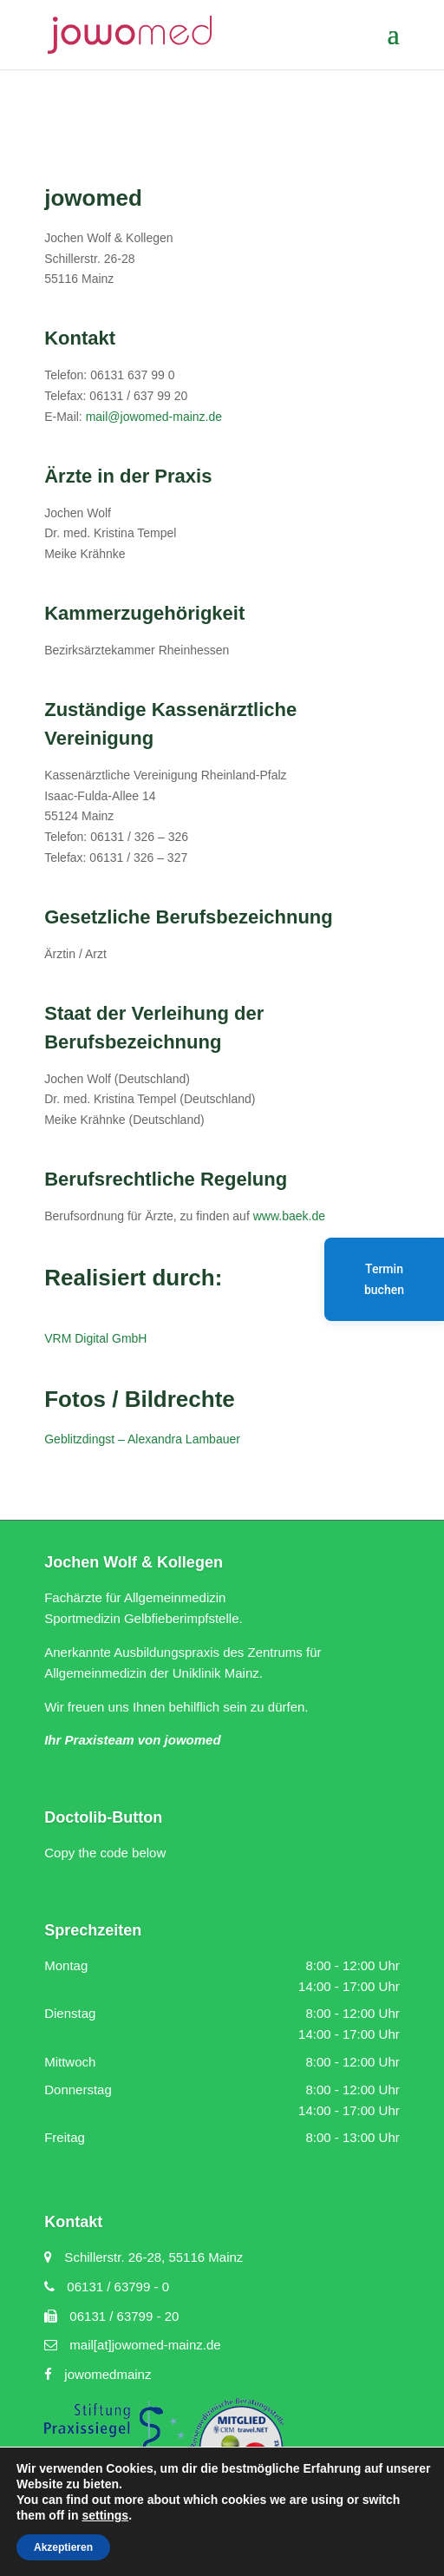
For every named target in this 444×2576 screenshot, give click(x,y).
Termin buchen (384, 1279)
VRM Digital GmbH (95, 1338)
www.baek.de (289, 1216)
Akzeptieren (63, 2547)
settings (105, 2515)
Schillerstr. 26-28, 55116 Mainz (143, 2257)
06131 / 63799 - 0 (106, 2286)
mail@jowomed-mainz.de (154, 417)
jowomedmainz (97, 2374)
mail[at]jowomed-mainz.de (132, 2344)
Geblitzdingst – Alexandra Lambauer (142, 1439)
